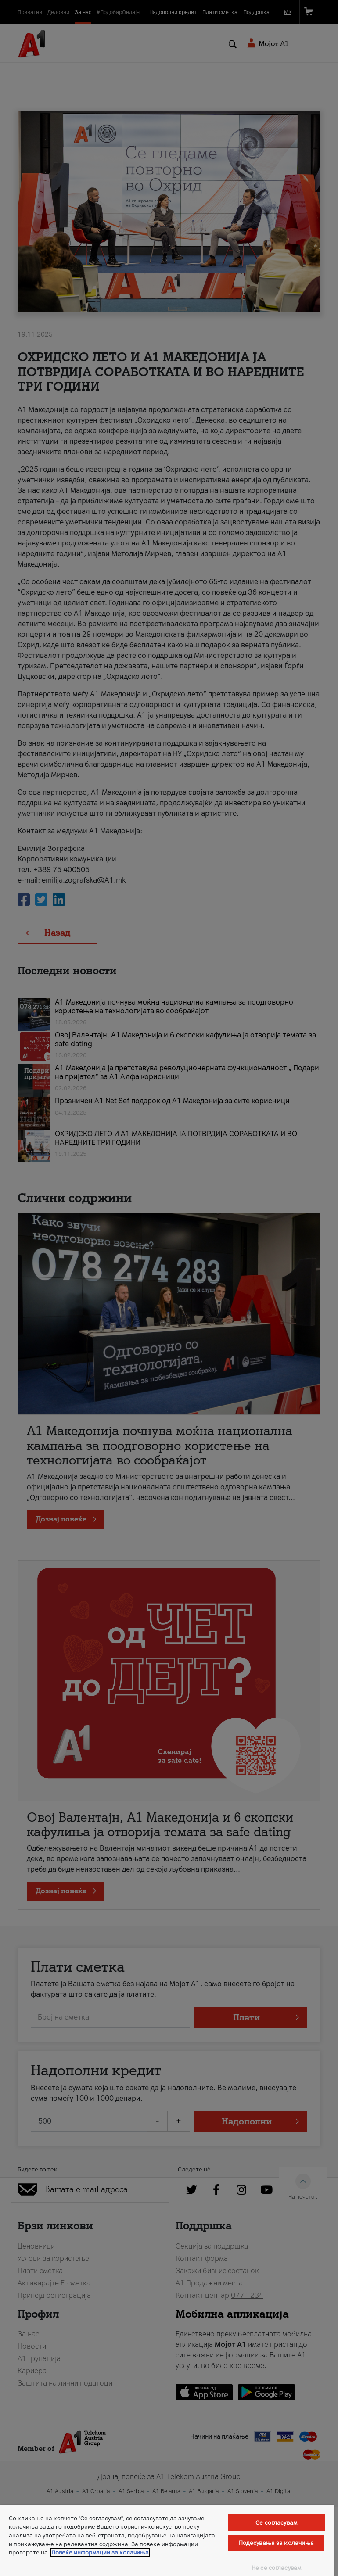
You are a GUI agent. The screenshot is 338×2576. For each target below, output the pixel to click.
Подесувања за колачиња (276, 2543)
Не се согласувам (276, 2568)
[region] (167, 2540)
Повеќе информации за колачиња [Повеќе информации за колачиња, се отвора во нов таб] (100, 2552)
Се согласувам (276, 2522)
